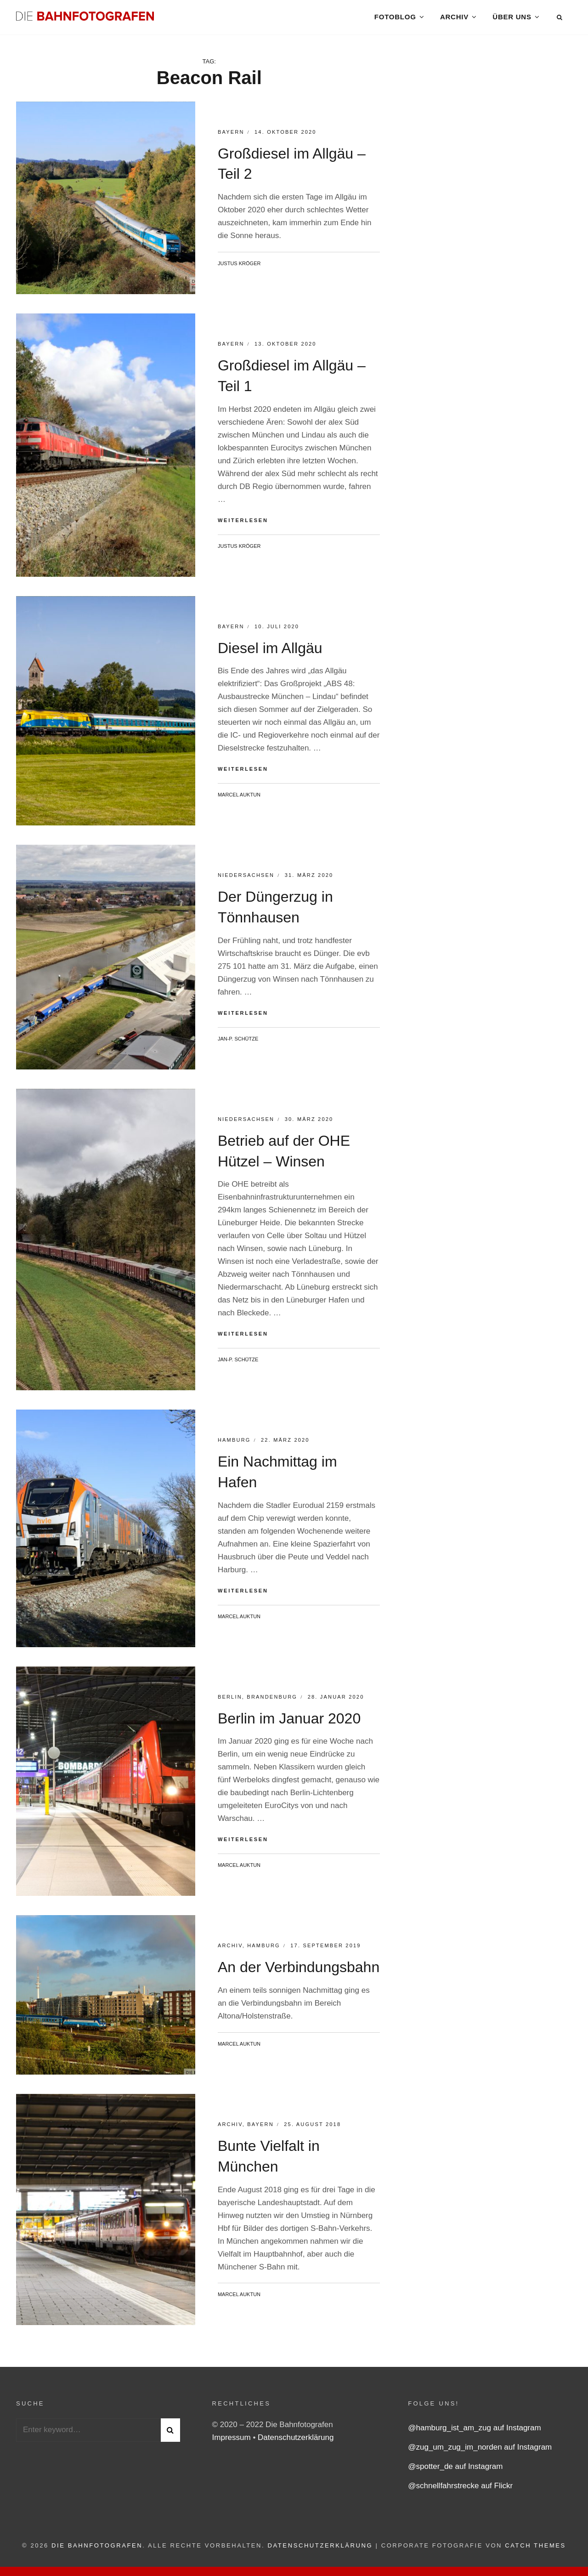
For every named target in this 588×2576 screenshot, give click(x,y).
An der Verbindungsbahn (298, 1971)
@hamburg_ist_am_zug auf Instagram (474, 2432)
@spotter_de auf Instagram (455, 2470)
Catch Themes (535, 2549)
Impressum (232, 2441)
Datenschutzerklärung (296, 2441)
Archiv (454, 18)
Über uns (511, 18)
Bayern (231, 135)
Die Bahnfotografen (96, 2549)
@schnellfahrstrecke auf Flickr (460, 2489)
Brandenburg (272, 1700)
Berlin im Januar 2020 (289, 1722)
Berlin (230, 1700)
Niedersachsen (246, 879)
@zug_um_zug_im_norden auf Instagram (480, 2451)
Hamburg (234, 1444)
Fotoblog (395, 18)
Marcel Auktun (239, 799)
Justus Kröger (239, 267)
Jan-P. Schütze (238, 1042)
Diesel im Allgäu (270, 651)
